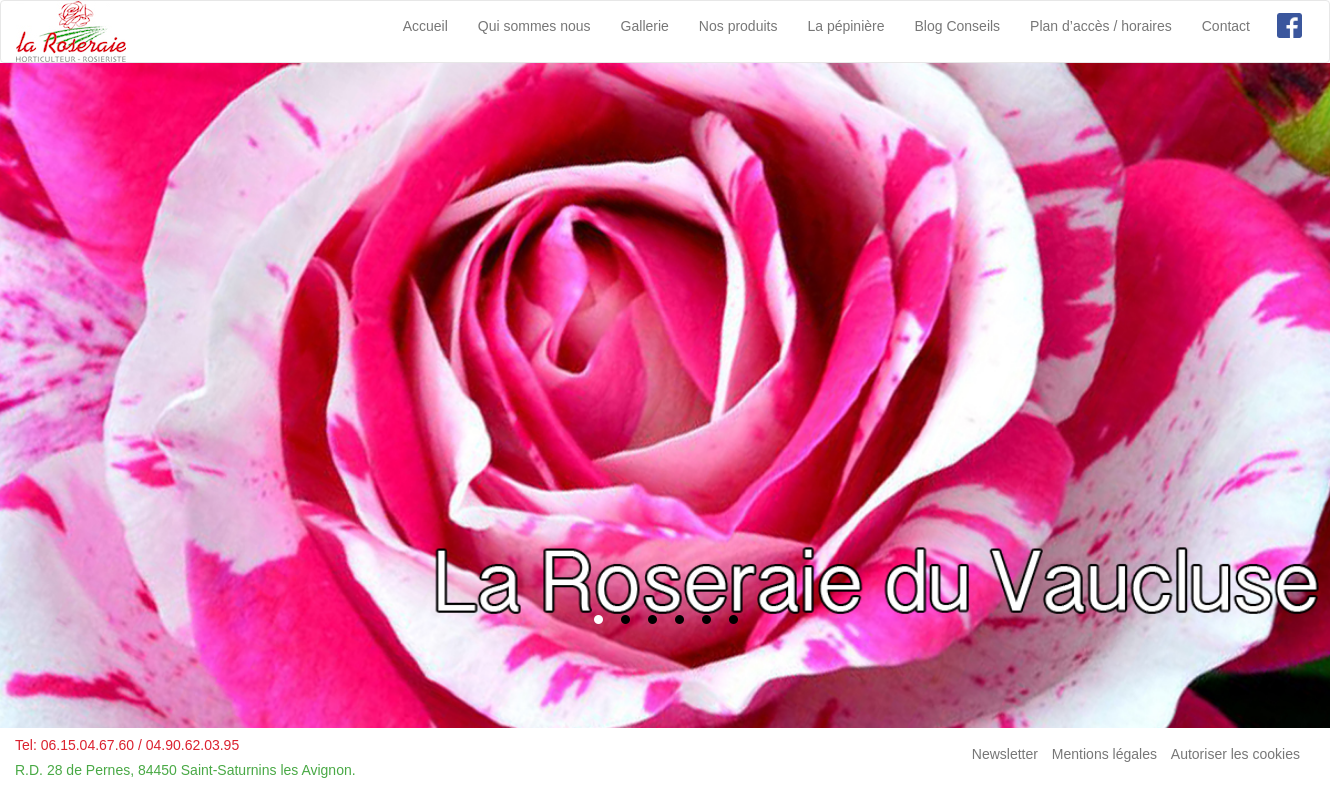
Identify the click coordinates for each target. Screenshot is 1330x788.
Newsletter (1005, 754)
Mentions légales (1104, 754)
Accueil (425, 26)
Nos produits (738, 26)
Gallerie (645, 26)
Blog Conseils (958, 26)
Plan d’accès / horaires (1101, 26)
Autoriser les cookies (1235, 754)
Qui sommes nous (534, 26)
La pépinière (845, 26)
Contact (1226, 26)
